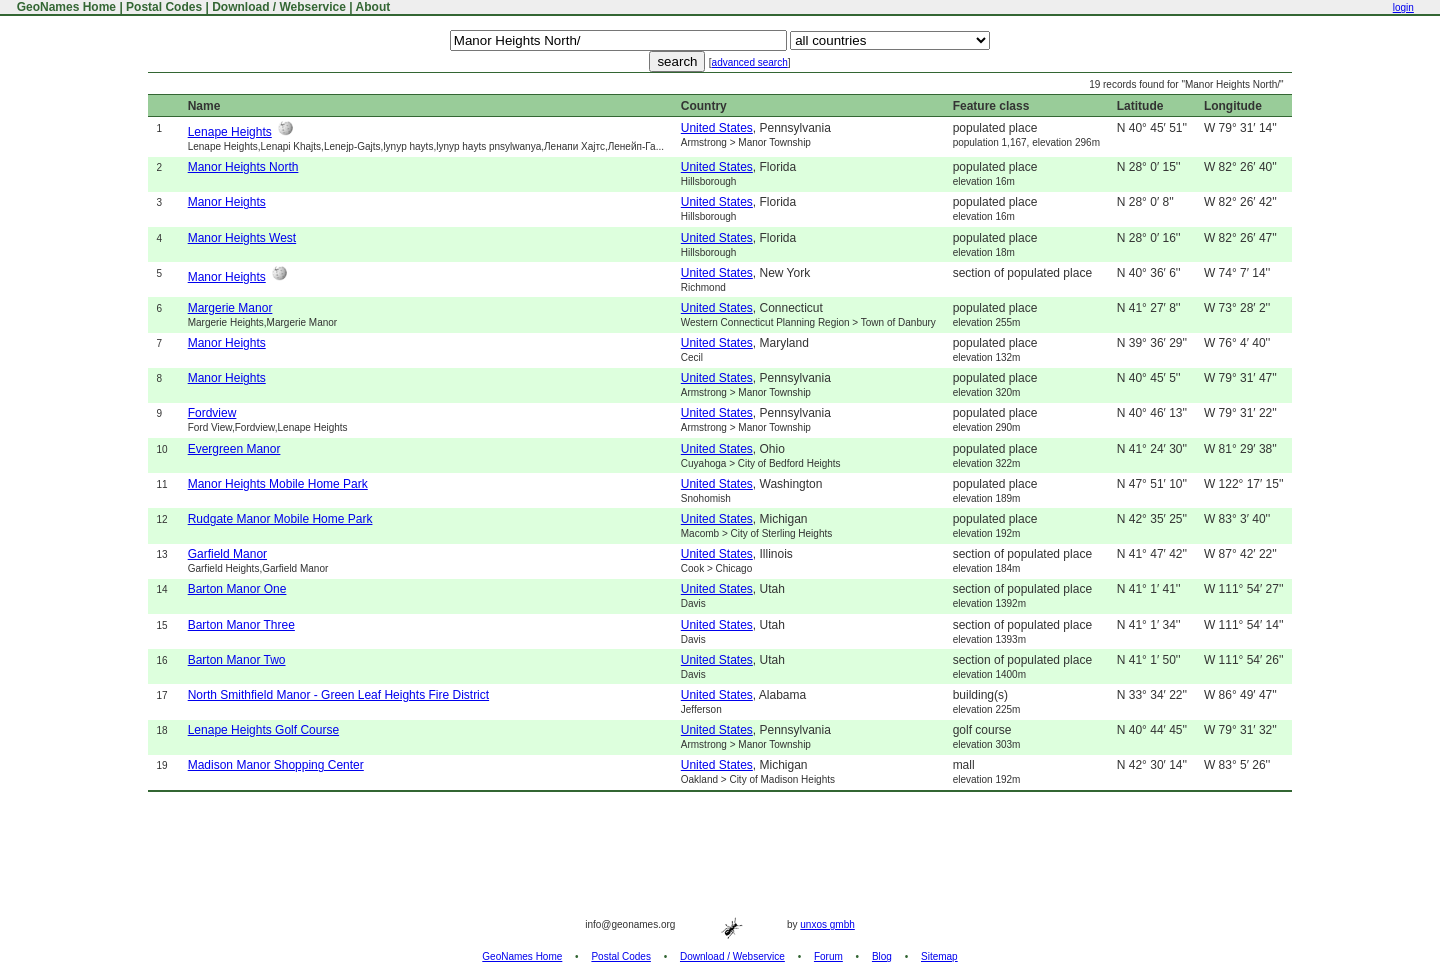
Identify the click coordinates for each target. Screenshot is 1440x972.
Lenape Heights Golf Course (263, 730)
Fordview (212, 413)
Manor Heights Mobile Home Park (278, 484)
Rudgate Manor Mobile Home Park (280, 519)
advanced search (750, 62)
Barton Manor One (237, 589)
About (373, 7)
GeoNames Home (64, 7)
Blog (882, 956)
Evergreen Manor (234, 449)
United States (717, 128)
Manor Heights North (243, 167)
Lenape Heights (230, 132)
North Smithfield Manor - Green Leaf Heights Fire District (338, 695)
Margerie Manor (230, 308)
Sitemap (939, 956)
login (1403, 7)
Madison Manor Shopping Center (276, 765)
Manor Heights (227, 202)
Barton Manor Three (241, 625)
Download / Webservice (279, 7)
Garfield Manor (227, 554)
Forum (828, 956)
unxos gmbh (827, 924)
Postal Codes (164, 7)
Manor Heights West (242, 238)
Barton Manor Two (237, 660)
